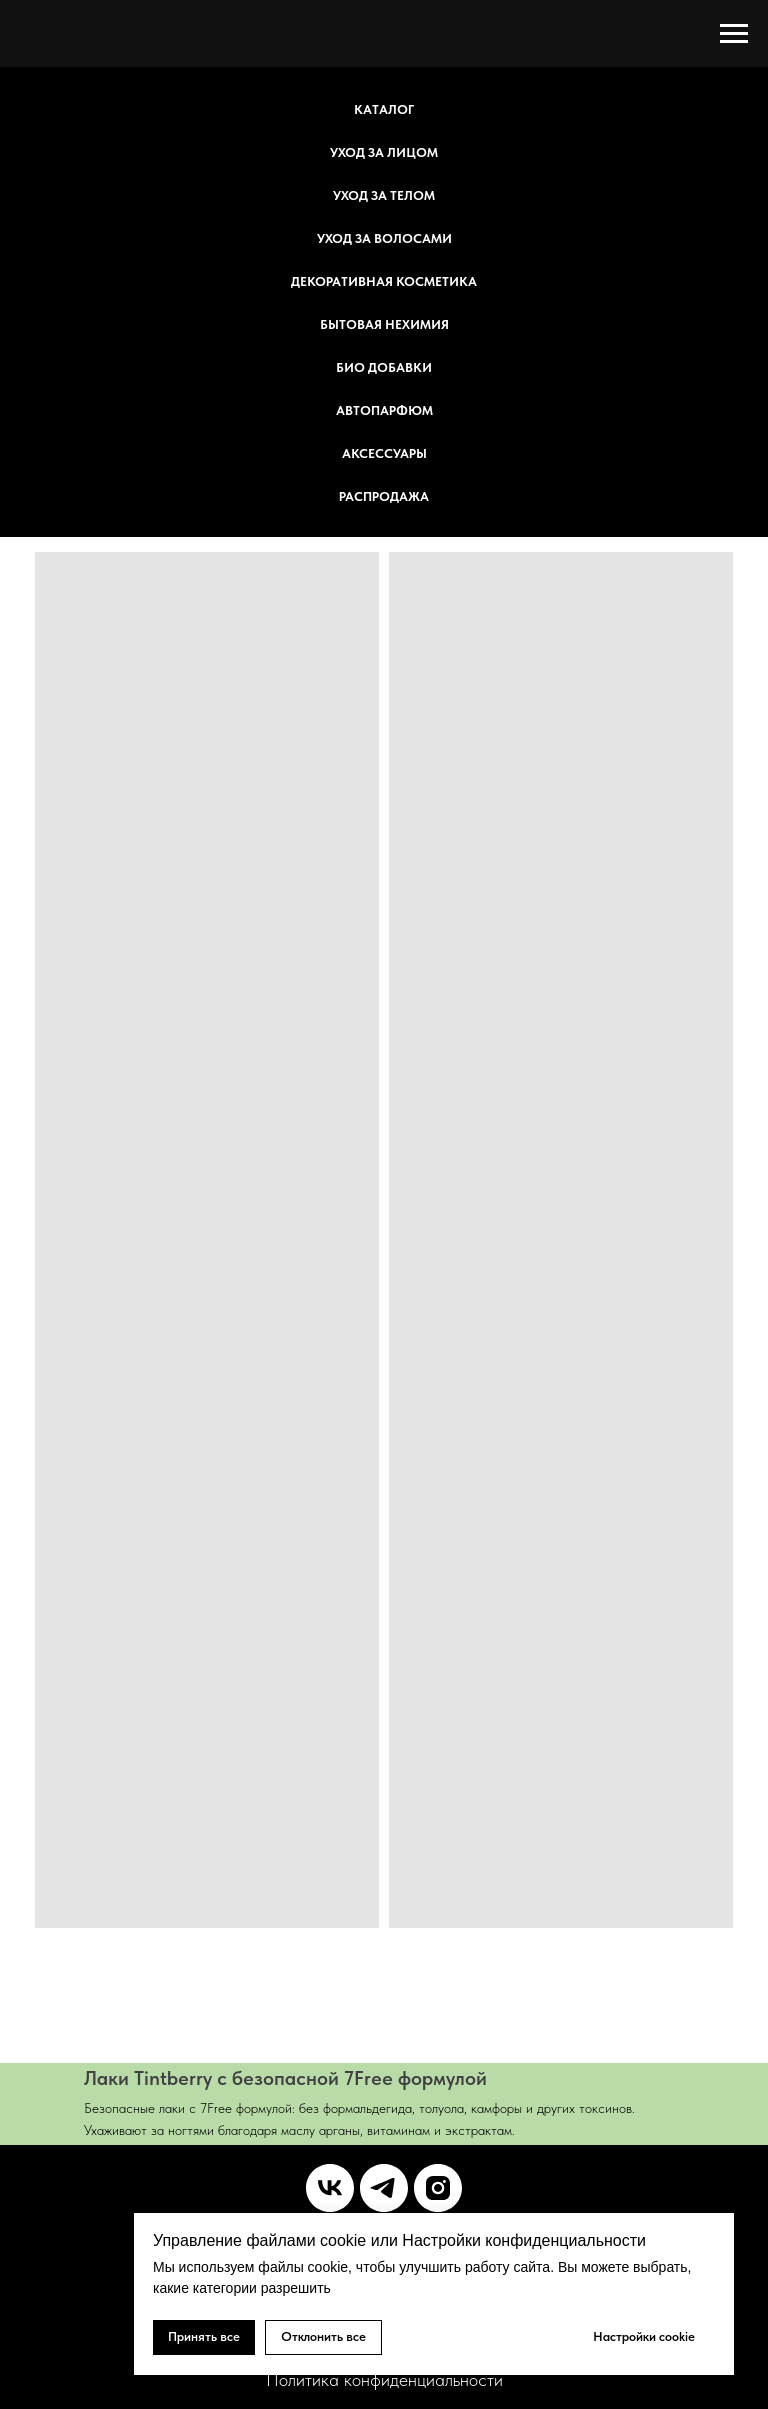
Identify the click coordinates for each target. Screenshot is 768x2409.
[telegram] (384, 2188)
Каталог (384, 109)
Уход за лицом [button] (384, 152)
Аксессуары (384, 453)
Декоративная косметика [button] (384, 281)
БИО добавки (384, 367)
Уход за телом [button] (384, 195)
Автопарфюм (384, 410)
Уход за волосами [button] (384, 238)
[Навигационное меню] (734, 34)
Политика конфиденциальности (384, 2379)
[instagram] (438, 2188)
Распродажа (384, 496)
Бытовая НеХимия (384, 324)
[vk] (330, 2188)
